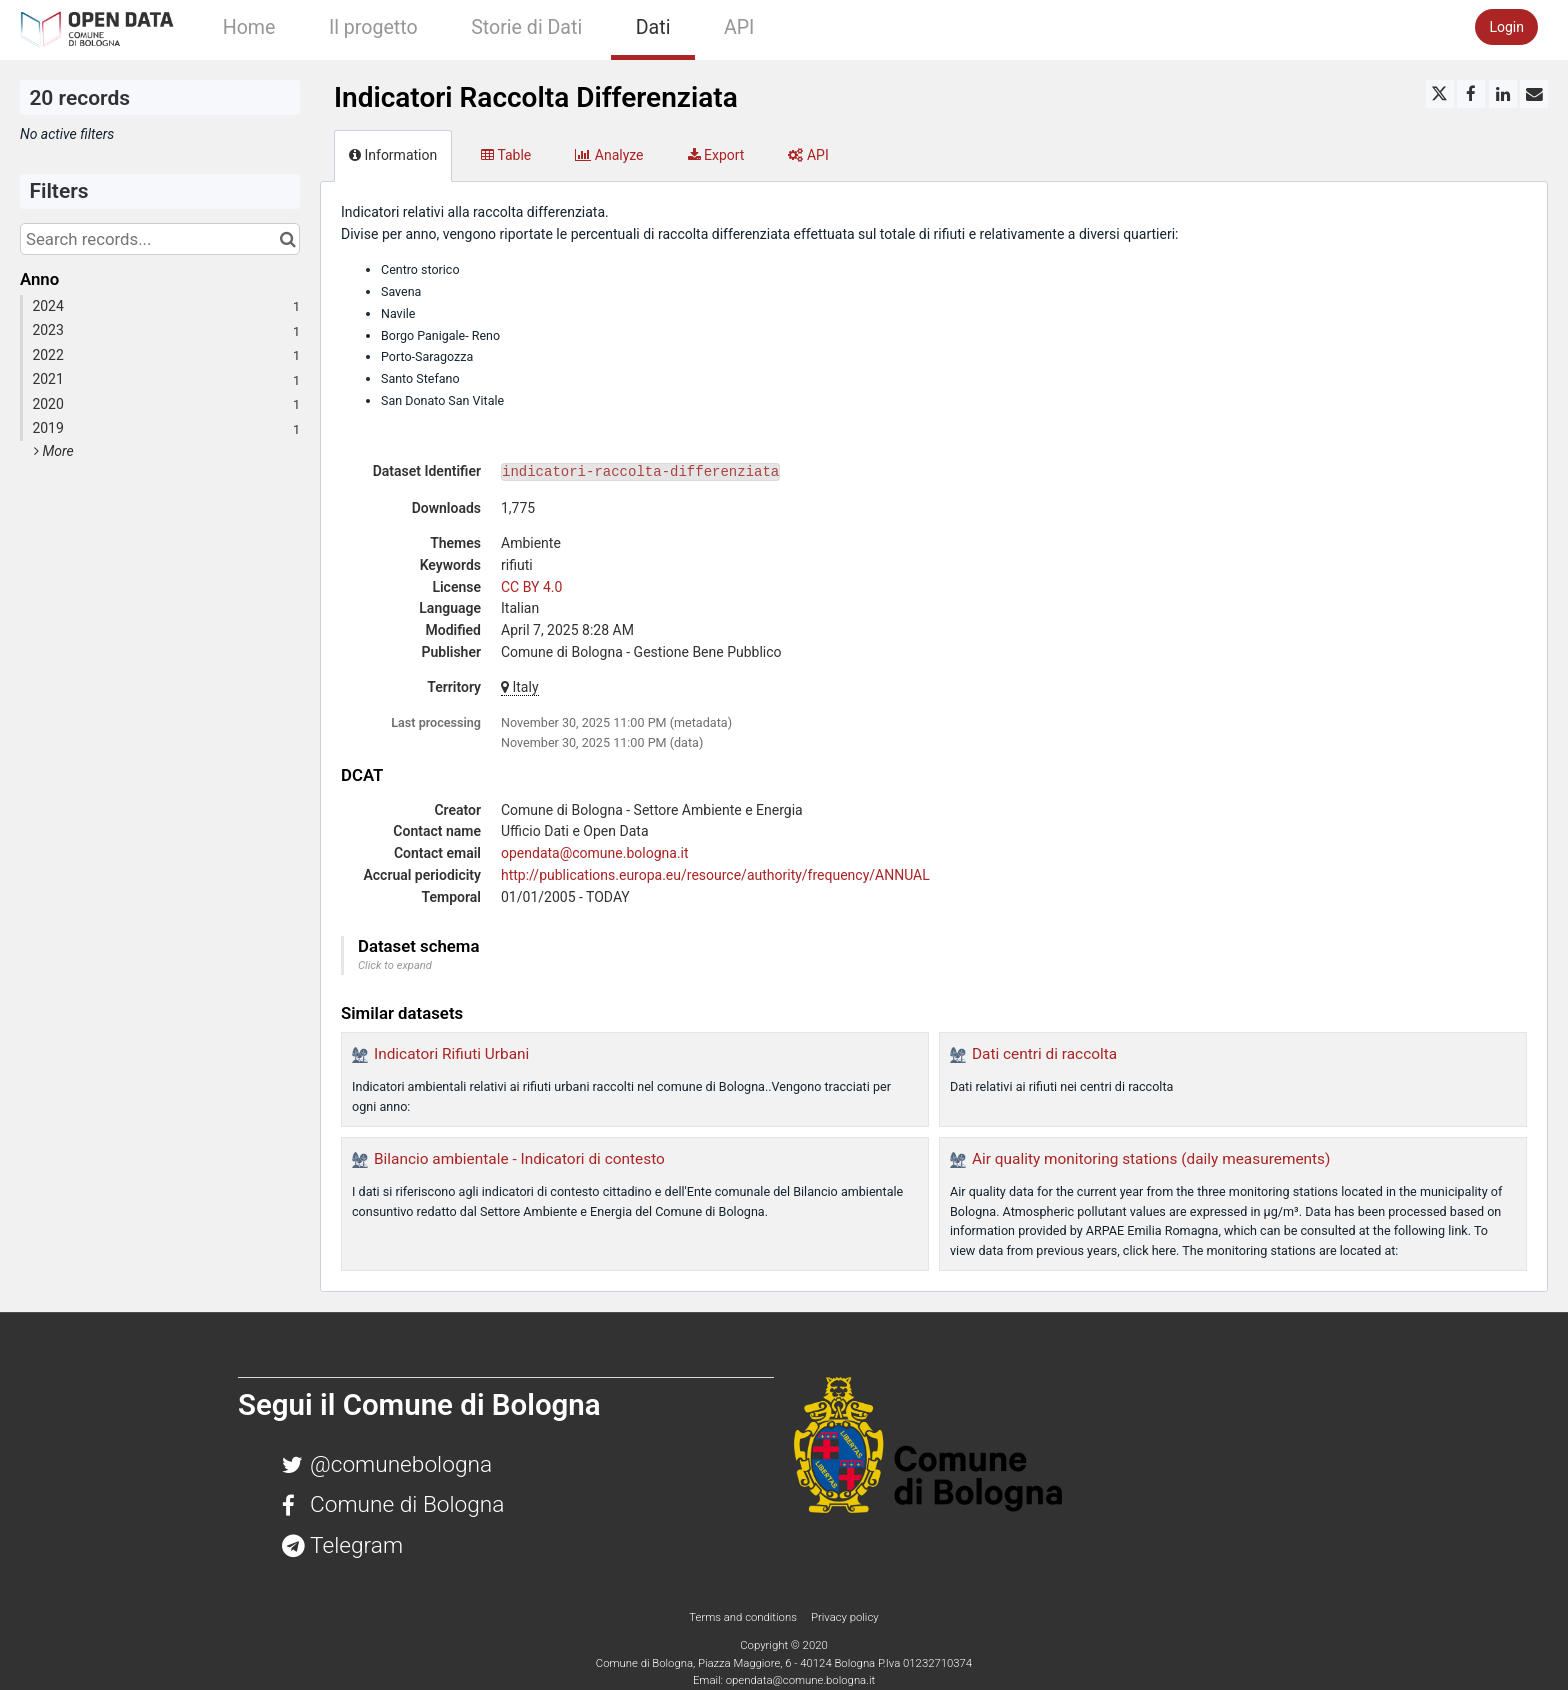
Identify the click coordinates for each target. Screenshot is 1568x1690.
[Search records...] (160, 239)
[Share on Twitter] (1440, 94)
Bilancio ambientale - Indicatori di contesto (519, 1159)
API (739, 27)
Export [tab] (716, 155)
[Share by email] (1534, 94)
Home (249, 27)
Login (1506, 27)
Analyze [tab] (609, 155)
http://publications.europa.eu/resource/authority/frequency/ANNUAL (715, 875)
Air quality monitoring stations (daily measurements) (1151, 1159)
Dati (653, 27)
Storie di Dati (526, 27)
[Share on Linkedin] (1503, 94)
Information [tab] (393, 155)
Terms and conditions (744, 1617)
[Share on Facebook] (1471, 94)
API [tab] (808, 155)
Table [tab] (506, 155)
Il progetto (373, 27)
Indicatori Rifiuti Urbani (451, 1054)
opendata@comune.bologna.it (595, 853)
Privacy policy (845, 1617)
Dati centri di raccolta (1044, 1054)
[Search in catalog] (287, 239)
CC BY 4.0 (531, 587)
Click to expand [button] (395, 965)
